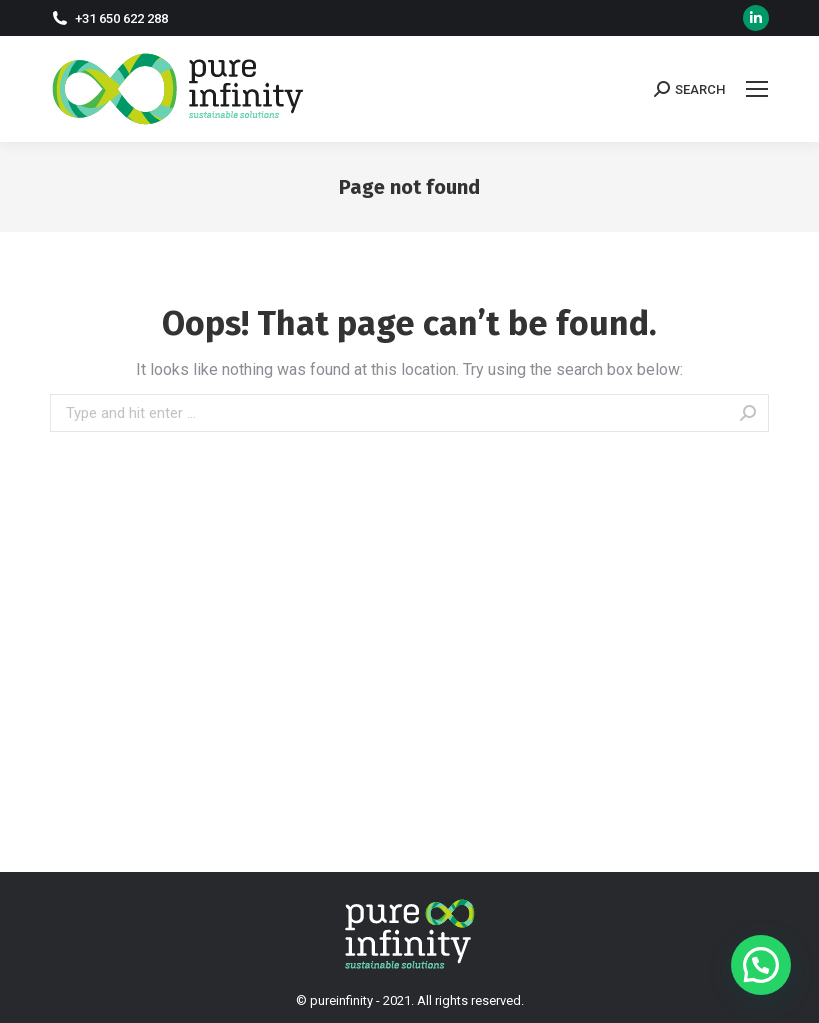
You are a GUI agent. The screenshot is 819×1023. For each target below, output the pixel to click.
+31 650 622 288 (121, 18)
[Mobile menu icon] (757, 89)
